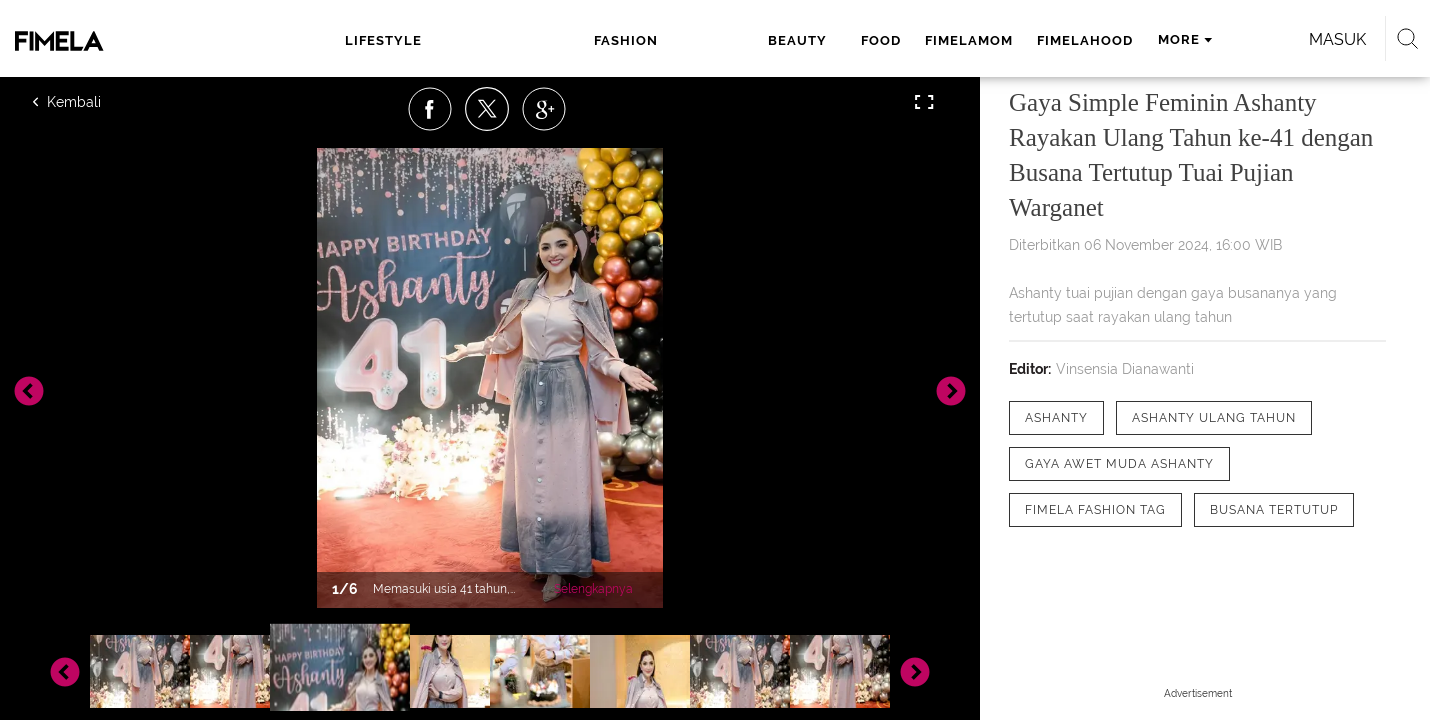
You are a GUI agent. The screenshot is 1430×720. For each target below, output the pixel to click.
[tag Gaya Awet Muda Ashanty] (1119, 464)
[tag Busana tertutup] (1274, 510)
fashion (495, 40)
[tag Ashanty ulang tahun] (1214, 418)
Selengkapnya (593, 589)
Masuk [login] (1174, 39)
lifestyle (400, 40)
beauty (580, 40)
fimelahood (858, 40)
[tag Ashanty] (1056, 418)
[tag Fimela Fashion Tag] (1095, 510)
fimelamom (742, 40)
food (654, 40)
